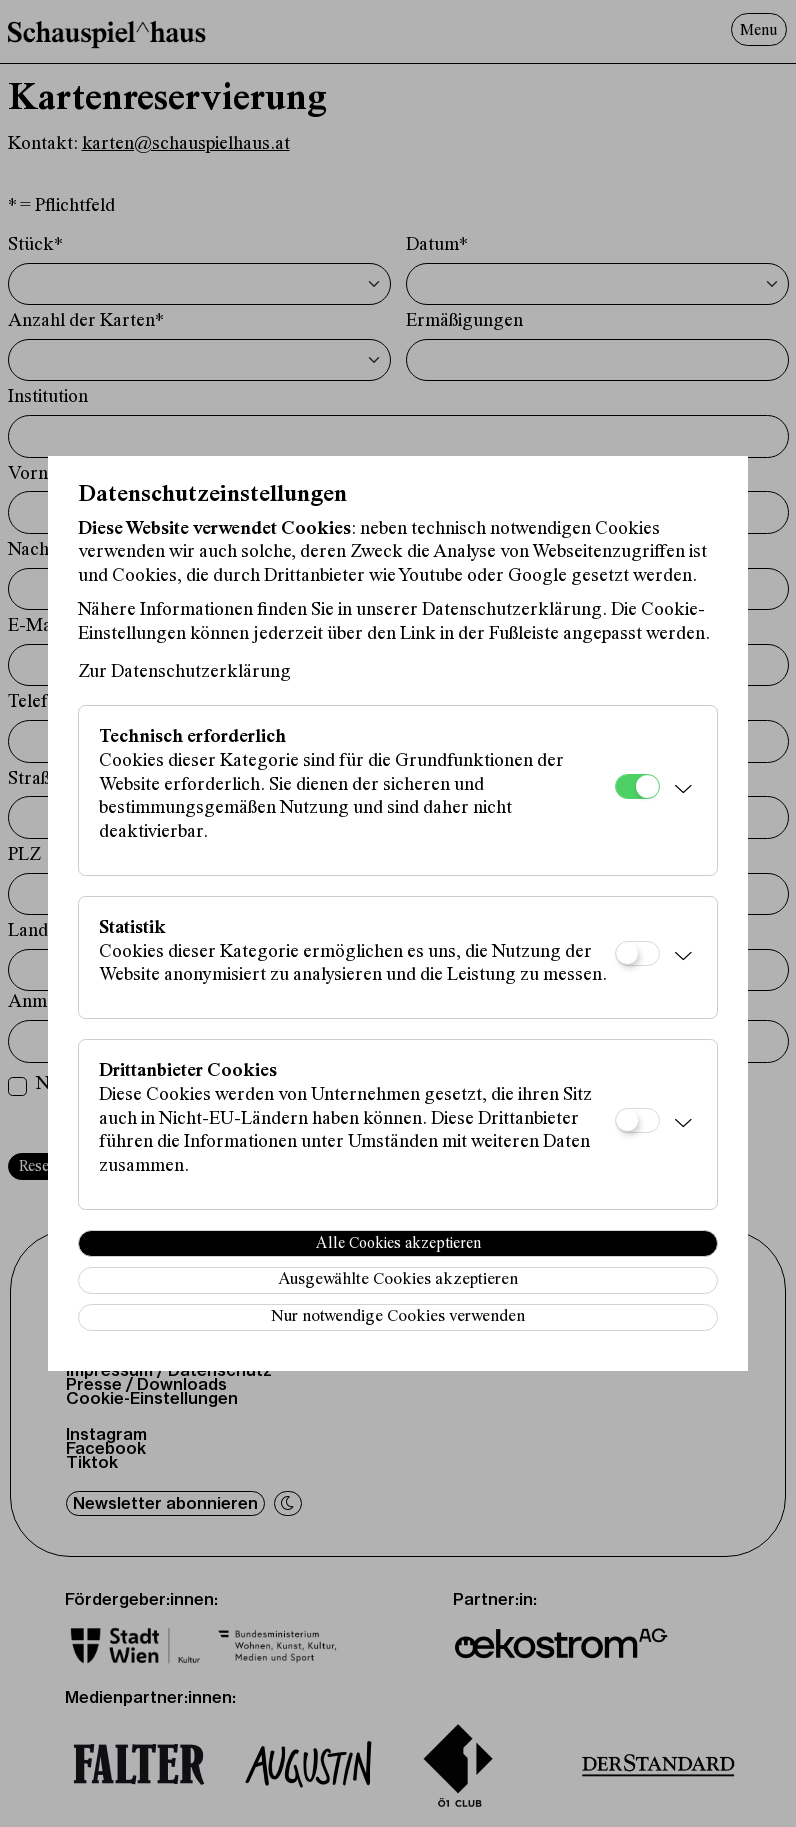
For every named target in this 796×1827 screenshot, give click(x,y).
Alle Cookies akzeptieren (398, 1244)
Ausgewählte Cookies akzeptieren (398, 1280)
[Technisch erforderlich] (637, 786)
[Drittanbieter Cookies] (637, 1120)
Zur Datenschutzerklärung (184, 672)
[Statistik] (637, 953)
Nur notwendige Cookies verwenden (398, 1317)
